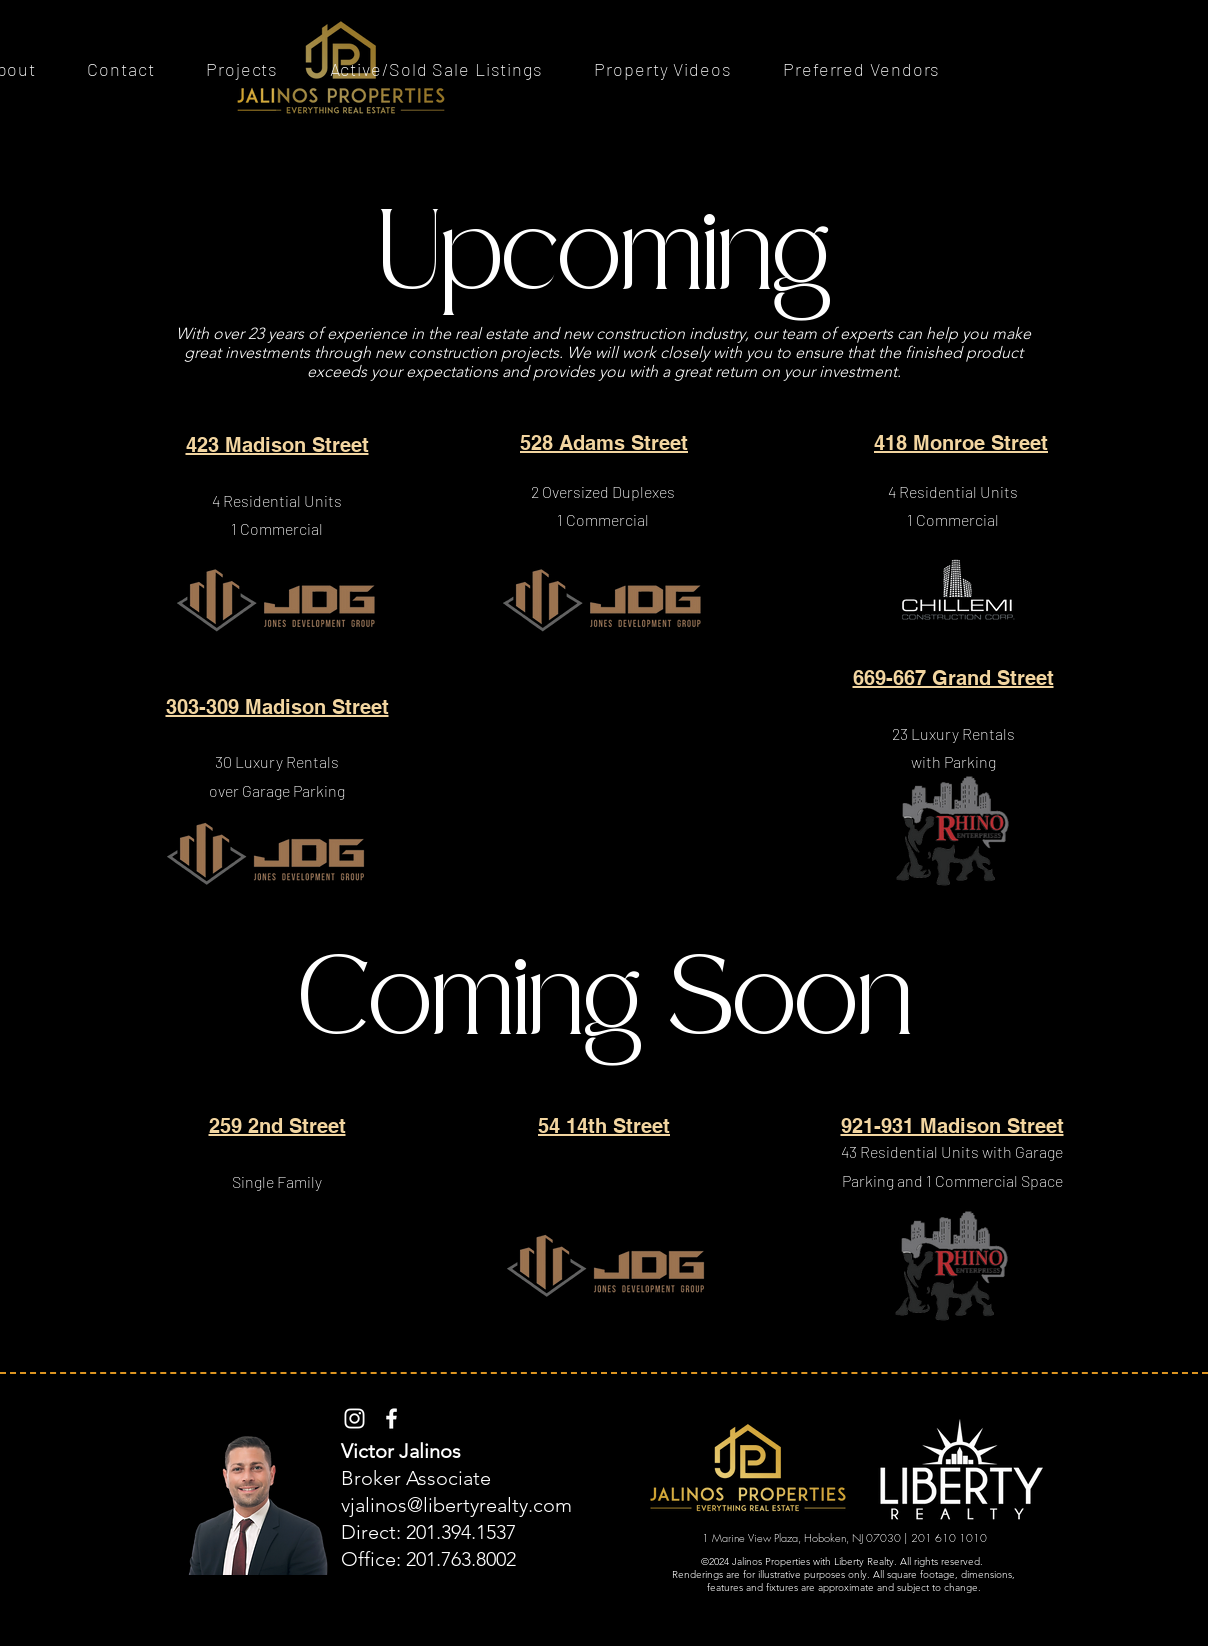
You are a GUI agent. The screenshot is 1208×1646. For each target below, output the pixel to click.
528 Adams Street (604, 443)
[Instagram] (354, 1418)
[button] (241, 69)
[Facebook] (391, 1418)
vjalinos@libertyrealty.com (456, 1505)
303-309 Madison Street (277, 707)
